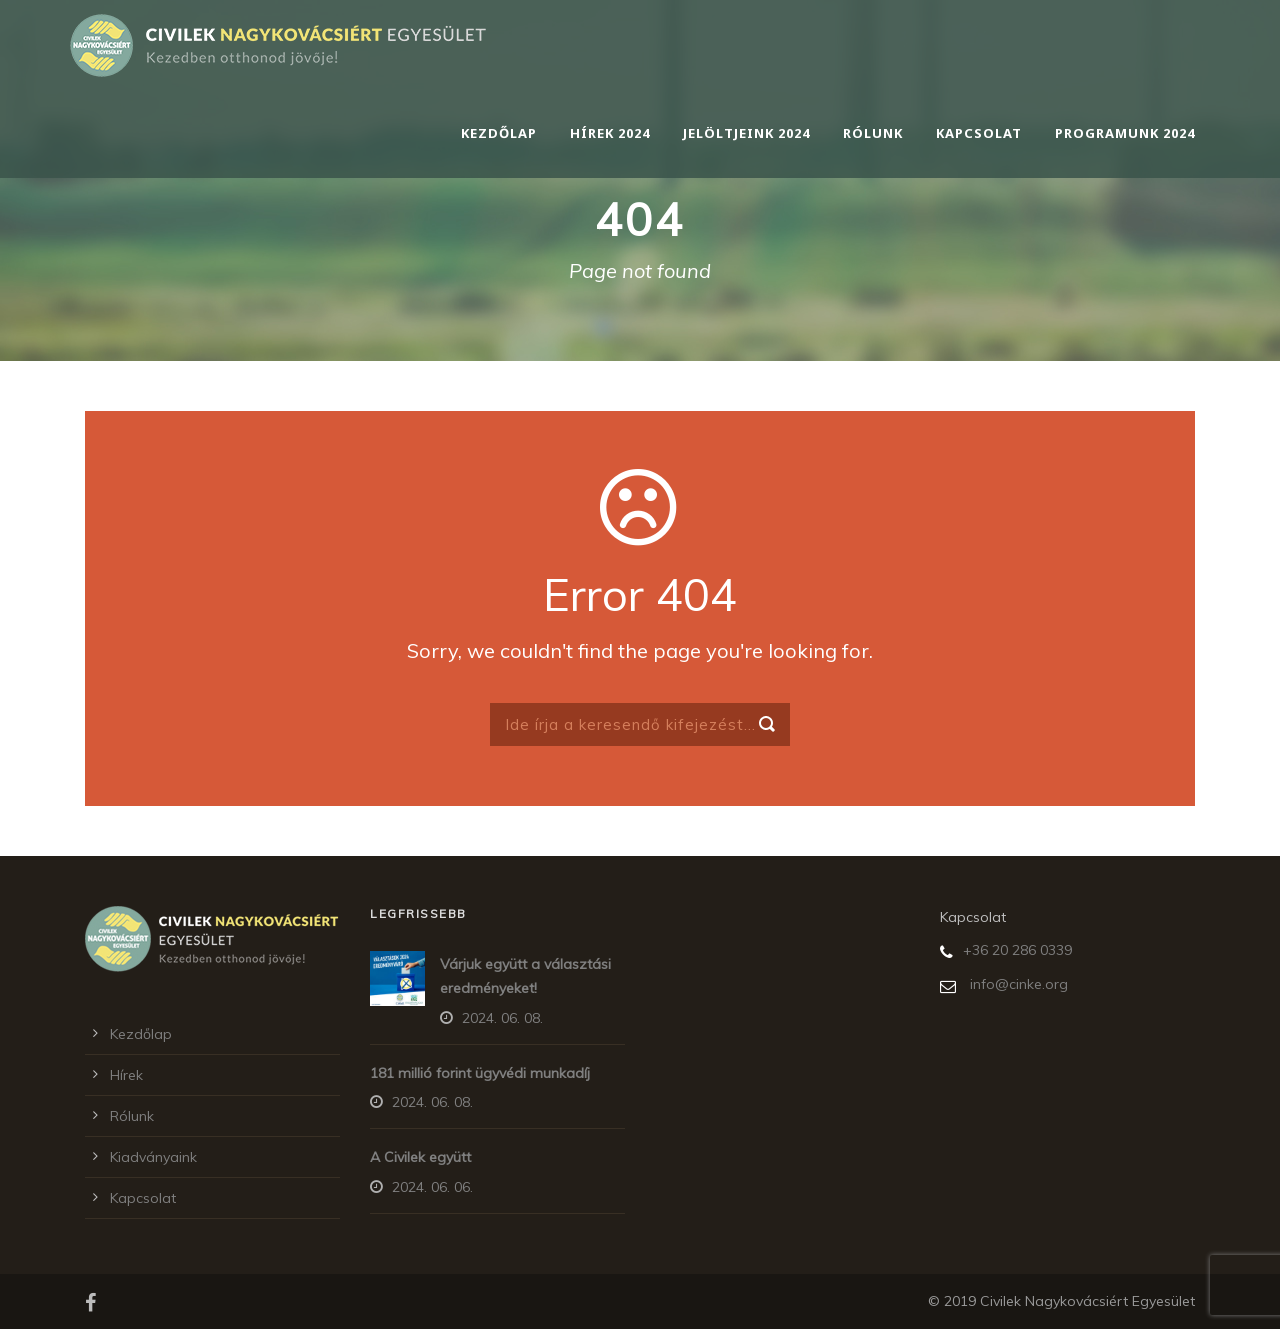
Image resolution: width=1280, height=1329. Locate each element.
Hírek (126, 1075)
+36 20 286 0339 (1017, 950)
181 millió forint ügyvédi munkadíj (480, 1073)
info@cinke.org (1019, 984)
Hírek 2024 (610, 133)
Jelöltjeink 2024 (746, 133)
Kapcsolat (979, 133)
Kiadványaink (153, 1157)
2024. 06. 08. (502, 1018)
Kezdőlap (499, 133)
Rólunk (873, 133)
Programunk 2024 (1125, 133)
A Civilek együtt (420, 1157)
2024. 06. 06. (432, 1187)
